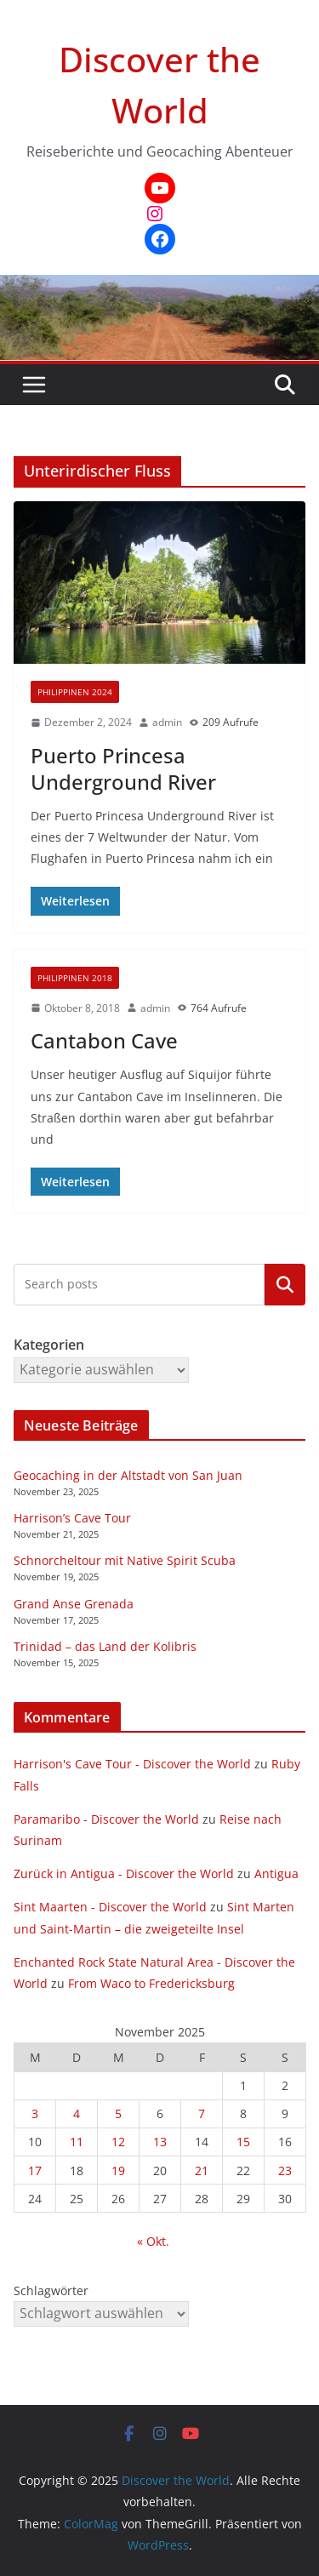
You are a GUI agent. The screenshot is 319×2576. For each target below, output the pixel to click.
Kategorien (285, 1284)
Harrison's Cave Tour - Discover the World (132, 1764)
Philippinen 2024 (74, 692)
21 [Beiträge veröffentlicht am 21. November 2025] (201, 2170)
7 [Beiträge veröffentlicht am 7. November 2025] (201, 2113)
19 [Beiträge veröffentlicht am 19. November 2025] (118, 2170)
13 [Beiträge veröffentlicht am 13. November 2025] (160, 2141)
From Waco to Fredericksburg (151, 1983)
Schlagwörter (51, 2290)
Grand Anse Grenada (74, 1604)
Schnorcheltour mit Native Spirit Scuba (125, 1560)
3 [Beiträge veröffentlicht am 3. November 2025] (34, 2113)
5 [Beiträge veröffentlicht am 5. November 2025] (118, 2113)
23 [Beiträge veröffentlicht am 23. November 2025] (285, 2170)
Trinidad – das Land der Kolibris (105, 1646)
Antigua (276, 1873)
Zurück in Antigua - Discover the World (124, 1873)
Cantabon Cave (104, 1040)
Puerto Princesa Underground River (123, 768)
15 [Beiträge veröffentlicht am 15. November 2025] (243, 2141)
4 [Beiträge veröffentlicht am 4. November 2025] (76, 2113)
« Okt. (153, 2241)
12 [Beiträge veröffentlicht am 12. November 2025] (118, 2141)
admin (167, 722)
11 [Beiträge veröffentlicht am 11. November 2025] (76, 2141)
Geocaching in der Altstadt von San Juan (128, 1475)
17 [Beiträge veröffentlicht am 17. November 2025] (35, 2170)
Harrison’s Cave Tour (72, 1518)
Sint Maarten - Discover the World (110, 1907)
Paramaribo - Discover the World (106, 1819)
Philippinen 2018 (74, 978)
